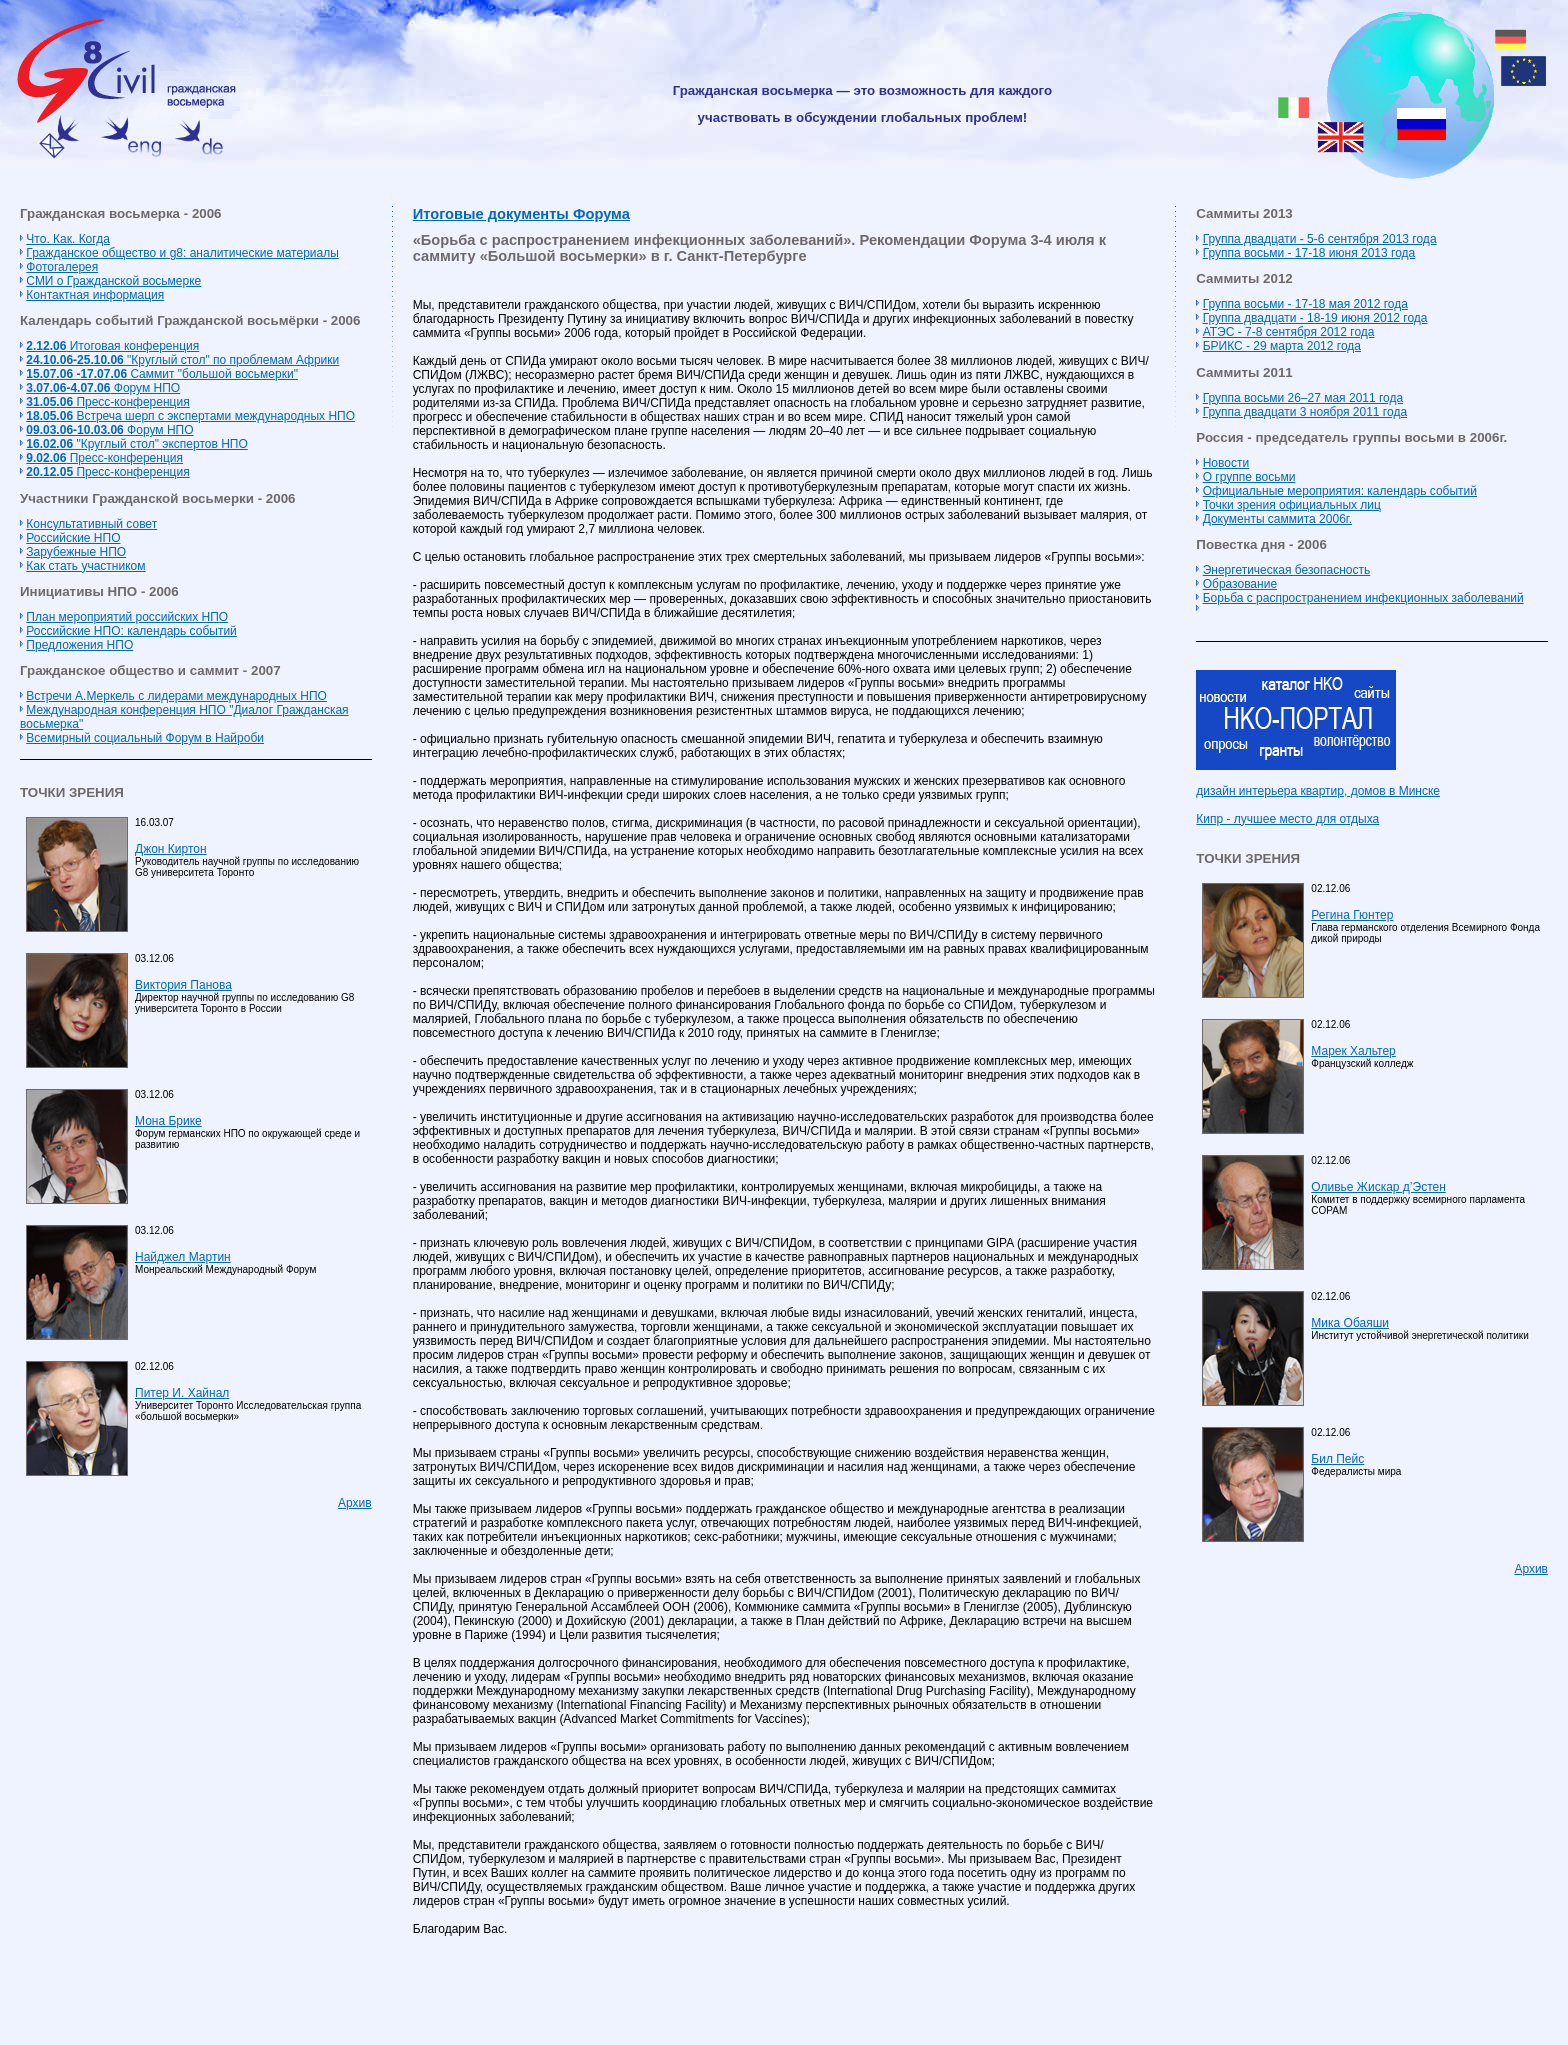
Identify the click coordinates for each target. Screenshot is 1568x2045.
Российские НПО (73, 538)
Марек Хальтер (1353, 1051)
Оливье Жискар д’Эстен (1378, 1187)
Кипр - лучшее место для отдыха (1287, 819)
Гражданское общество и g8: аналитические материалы (182, 253)
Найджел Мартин (183, 1257)
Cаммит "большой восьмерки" (162, 374)
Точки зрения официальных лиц (1292, 505)
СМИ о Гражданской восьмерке (113, 281)
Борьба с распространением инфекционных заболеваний (1363, 598)
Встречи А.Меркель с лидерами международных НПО (176, 696)
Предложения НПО (79, 645)
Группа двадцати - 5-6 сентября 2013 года (1320, 239)
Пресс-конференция (107, 402)
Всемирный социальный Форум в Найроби (145, 738)
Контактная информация (95, 295)
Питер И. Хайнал (182, 1393)
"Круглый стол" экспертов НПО (136, 444)
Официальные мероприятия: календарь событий (1340, 491)
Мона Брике (168, 1121)
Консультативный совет (91, 524)
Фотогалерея (62, 267)
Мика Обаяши (1350, 1323)
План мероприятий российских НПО (127, 617)
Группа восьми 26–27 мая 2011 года (1303, 398)
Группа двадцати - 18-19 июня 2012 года (1315, 318)
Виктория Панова (183, 985)
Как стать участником (85, 566)
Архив (355, 1503)
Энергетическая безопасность (1287, 570)
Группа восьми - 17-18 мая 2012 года (1305, 304)
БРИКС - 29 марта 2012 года (1282, 346)
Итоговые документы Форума (521, 214)
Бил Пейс (1337, 1459)
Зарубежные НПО (76, 552)
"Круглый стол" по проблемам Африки (182, 360)
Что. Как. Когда (67, 239)
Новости (1226, 463)
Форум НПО (103, 388)
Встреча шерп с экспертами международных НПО (190, 416)
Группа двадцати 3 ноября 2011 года (1305, 412)
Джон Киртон (171, 849)
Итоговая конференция (112, 346)
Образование (1240, 584)
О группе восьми (1249, 477)
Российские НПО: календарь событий (131, 631)
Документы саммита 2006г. (1277, 519)
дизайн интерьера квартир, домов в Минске (1318, 791)
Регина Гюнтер (1352, 915)
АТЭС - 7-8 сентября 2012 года (1289, 332)
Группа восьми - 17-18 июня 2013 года (1309, 253)
